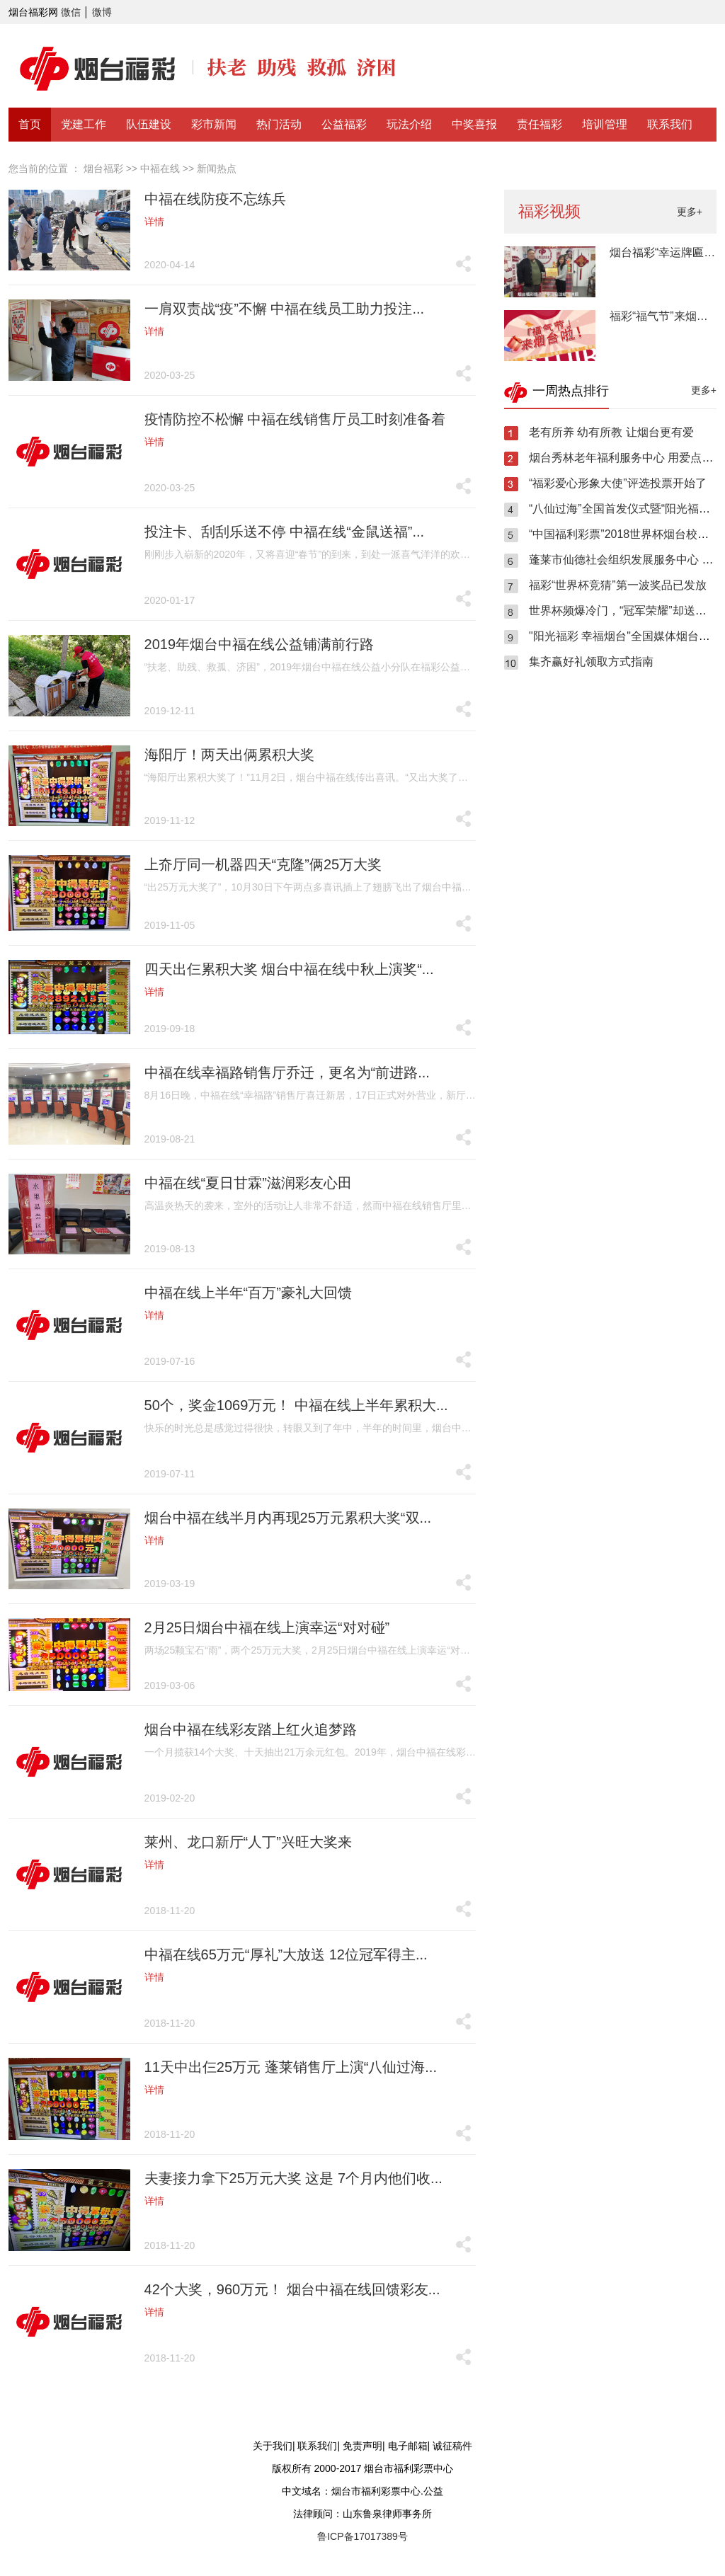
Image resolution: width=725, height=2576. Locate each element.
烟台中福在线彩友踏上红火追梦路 (250, 1729)
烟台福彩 (103, 168)
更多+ (689, 211)
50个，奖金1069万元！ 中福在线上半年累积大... (296, 1405)
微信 (71, 12)
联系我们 (669, 124)
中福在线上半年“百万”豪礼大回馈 (248, 1292)
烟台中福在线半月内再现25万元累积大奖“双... (288, 1517)
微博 (102, 12)
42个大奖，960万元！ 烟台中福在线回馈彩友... (292, 2289)
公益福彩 (344, 124)
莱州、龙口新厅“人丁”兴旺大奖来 (248, 1842)
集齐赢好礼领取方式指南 (591, 662)
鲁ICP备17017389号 (362, 2536)
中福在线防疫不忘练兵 (215, 199)
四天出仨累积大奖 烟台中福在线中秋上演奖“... (289, 969)
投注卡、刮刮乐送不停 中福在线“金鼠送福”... (284, 531)
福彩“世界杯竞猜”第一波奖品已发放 (618, 585)
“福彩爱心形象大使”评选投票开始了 (618, 483)
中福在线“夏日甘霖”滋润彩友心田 (248, 1183)
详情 (154, 221)
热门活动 (279, 124)
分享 (463, 263)
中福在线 (160, 168)
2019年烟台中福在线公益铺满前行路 (259, 644)
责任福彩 (539, 124)
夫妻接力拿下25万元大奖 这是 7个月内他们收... (293, 2178)
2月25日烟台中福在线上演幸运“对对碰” (267, 1627)
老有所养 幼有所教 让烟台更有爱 (611, 432)
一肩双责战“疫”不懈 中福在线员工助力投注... (284, 308)
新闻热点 (216, 168)
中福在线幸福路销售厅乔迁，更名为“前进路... (287, 1072)
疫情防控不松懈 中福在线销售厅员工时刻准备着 (295, 419)
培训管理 (604, 124)
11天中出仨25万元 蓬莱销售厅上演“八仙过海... (290, 2067)
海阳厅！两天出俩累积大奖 (229, 754)
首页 (29, 124)
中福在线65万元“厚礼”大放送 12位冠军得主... (286, 1954)
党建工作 (83, 124)
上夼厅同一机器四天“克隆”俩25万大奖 (263, 864)
